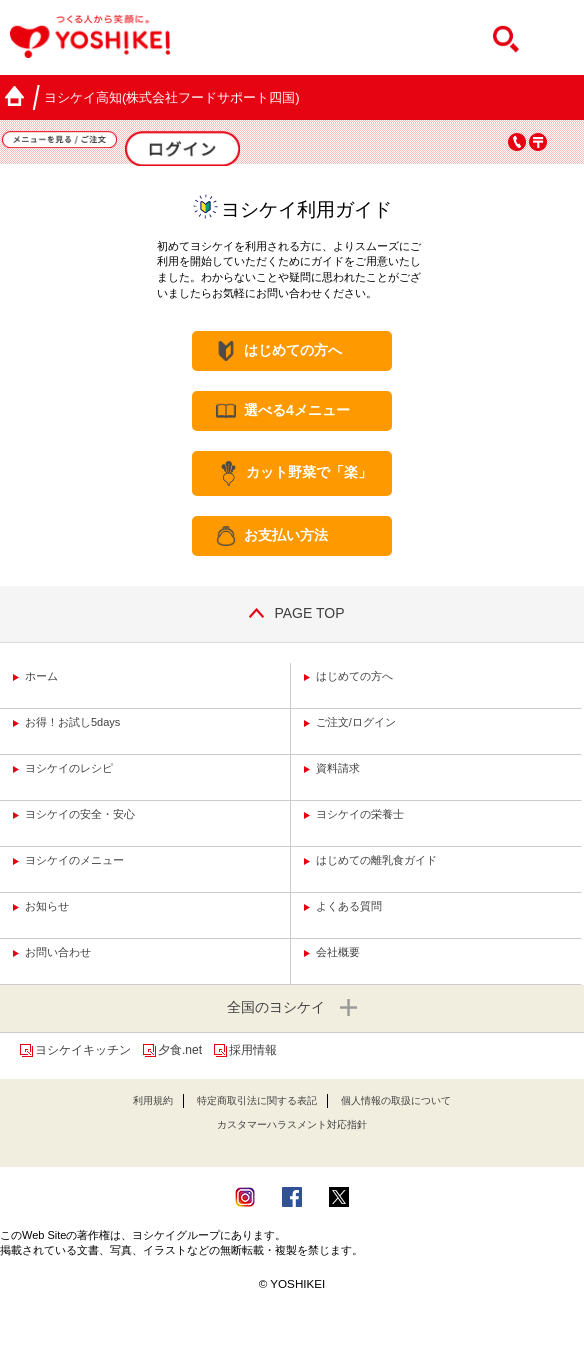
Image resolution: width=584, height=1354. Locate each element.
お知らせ (47, 906)
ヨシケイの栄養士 (360, 814)
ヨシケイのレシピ (69, 768)
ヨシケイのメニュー (74, 860)
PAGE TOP (291, 613)
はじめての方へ (293, 350)
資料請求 (338, 768)
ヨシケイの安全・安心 (80, 814)
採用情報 (253, 1050)
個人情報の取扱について (396, 1100)
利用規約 (153, 1100)
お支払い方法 (286, 535)
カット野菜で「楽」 (309, 473)
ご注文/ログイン (356, 722)
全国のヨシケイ (292, 1008)
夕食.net (180, 1050)
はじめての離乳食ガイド (376, 860)
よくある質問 (349, 906)
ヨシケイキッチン (83, 1050)
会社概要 (338, 952)
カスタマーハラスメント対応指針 (292, 1124)
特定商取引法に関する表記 (257, 1100)
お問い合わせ (58, 952)
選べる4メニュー (297, 410)
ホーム (41, 676)
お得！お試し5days (72, 722)
